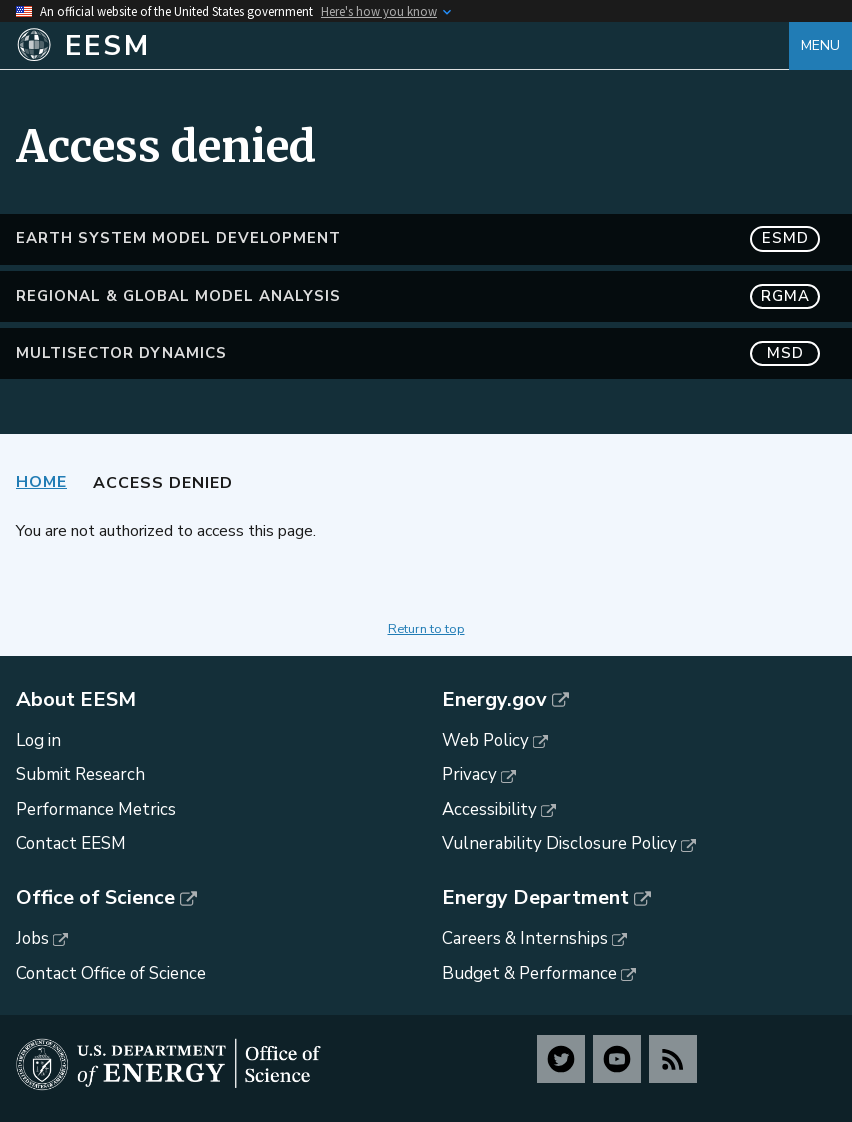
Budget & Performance (529, 973)
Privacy (469, 774)
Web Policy (485, 740)
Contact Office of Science (111, 973)
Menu (820, 45)
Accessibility (489, 809)
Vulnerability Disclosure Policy (559, 843)
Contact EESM (71, 843)
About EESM (76, 700)
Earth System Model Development (418, 238)
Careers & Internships (525, 938)
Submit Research (80, 774)
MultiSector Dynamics (418, 353)
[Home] (402, 46)
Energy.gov (494, 700)
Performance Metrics (96, 809)
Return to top (426, 629)
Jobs (32, 938)
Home (41, 482)
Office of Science (95, 898)
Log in (38, 740)
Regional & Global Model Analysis (418, 296)
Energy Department (535, 898)
